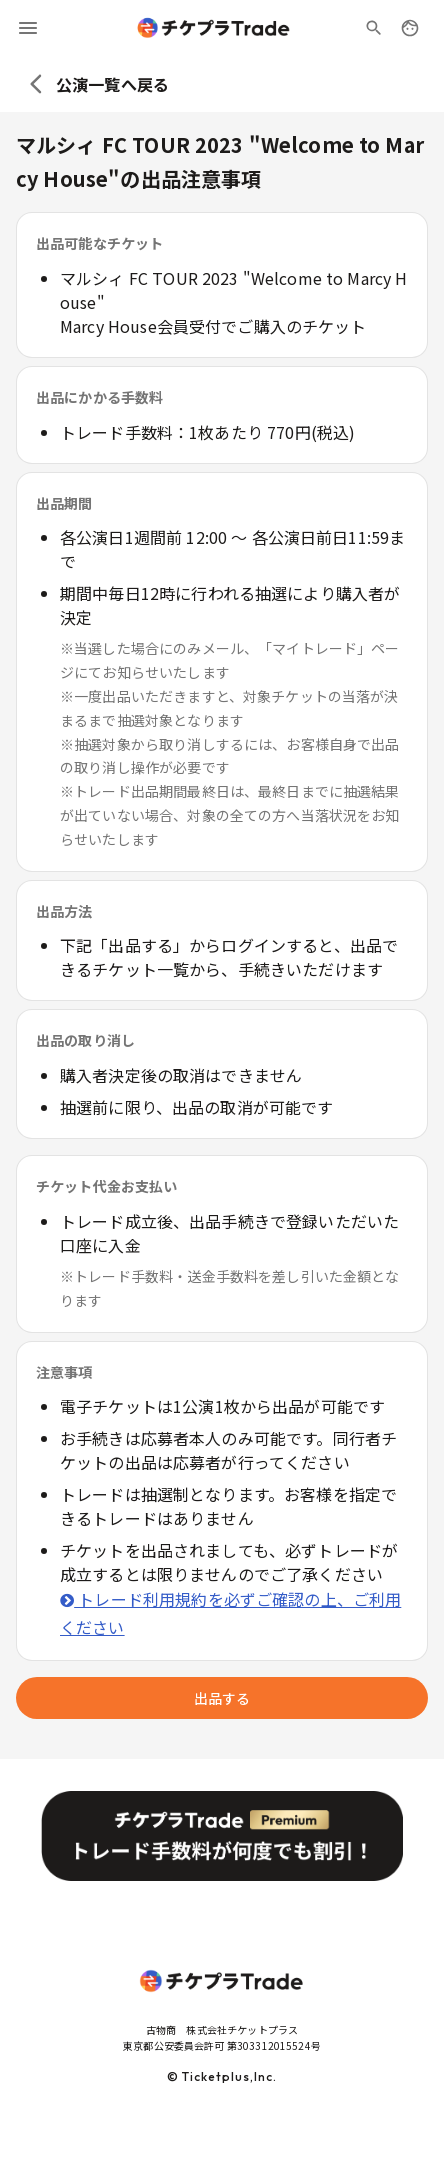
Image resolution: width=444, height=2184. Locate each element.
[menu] (28, 28)
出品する (222, 1698)
